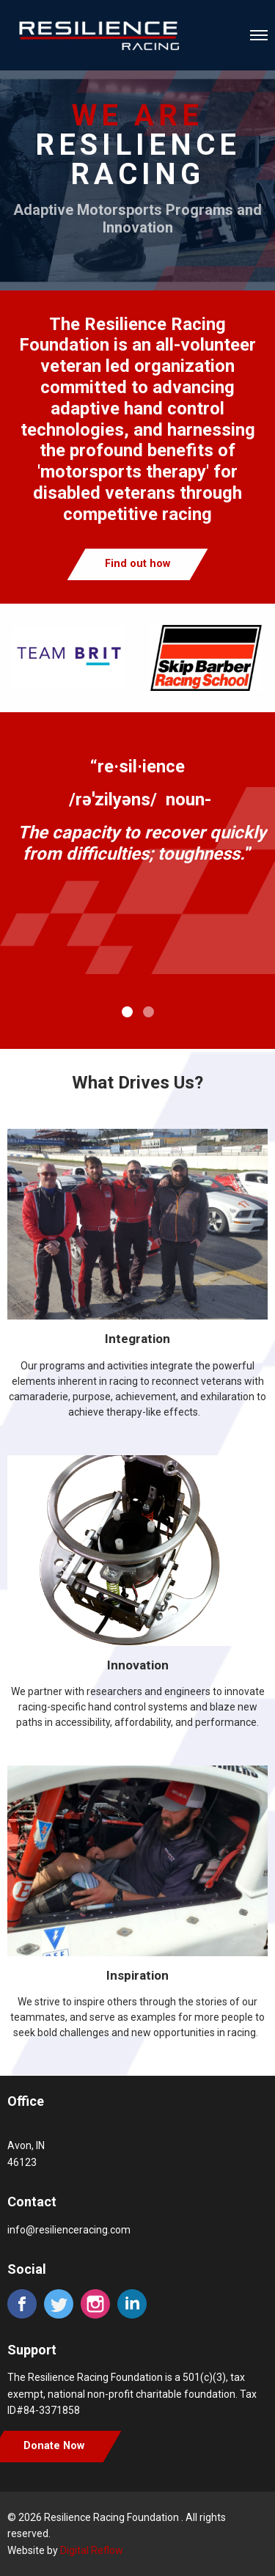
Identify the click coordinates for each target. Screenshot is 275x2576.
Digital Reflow (91, 2550)
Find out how (137, 563)
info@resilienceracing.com (69, 2230)
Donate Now (53, 2446)
